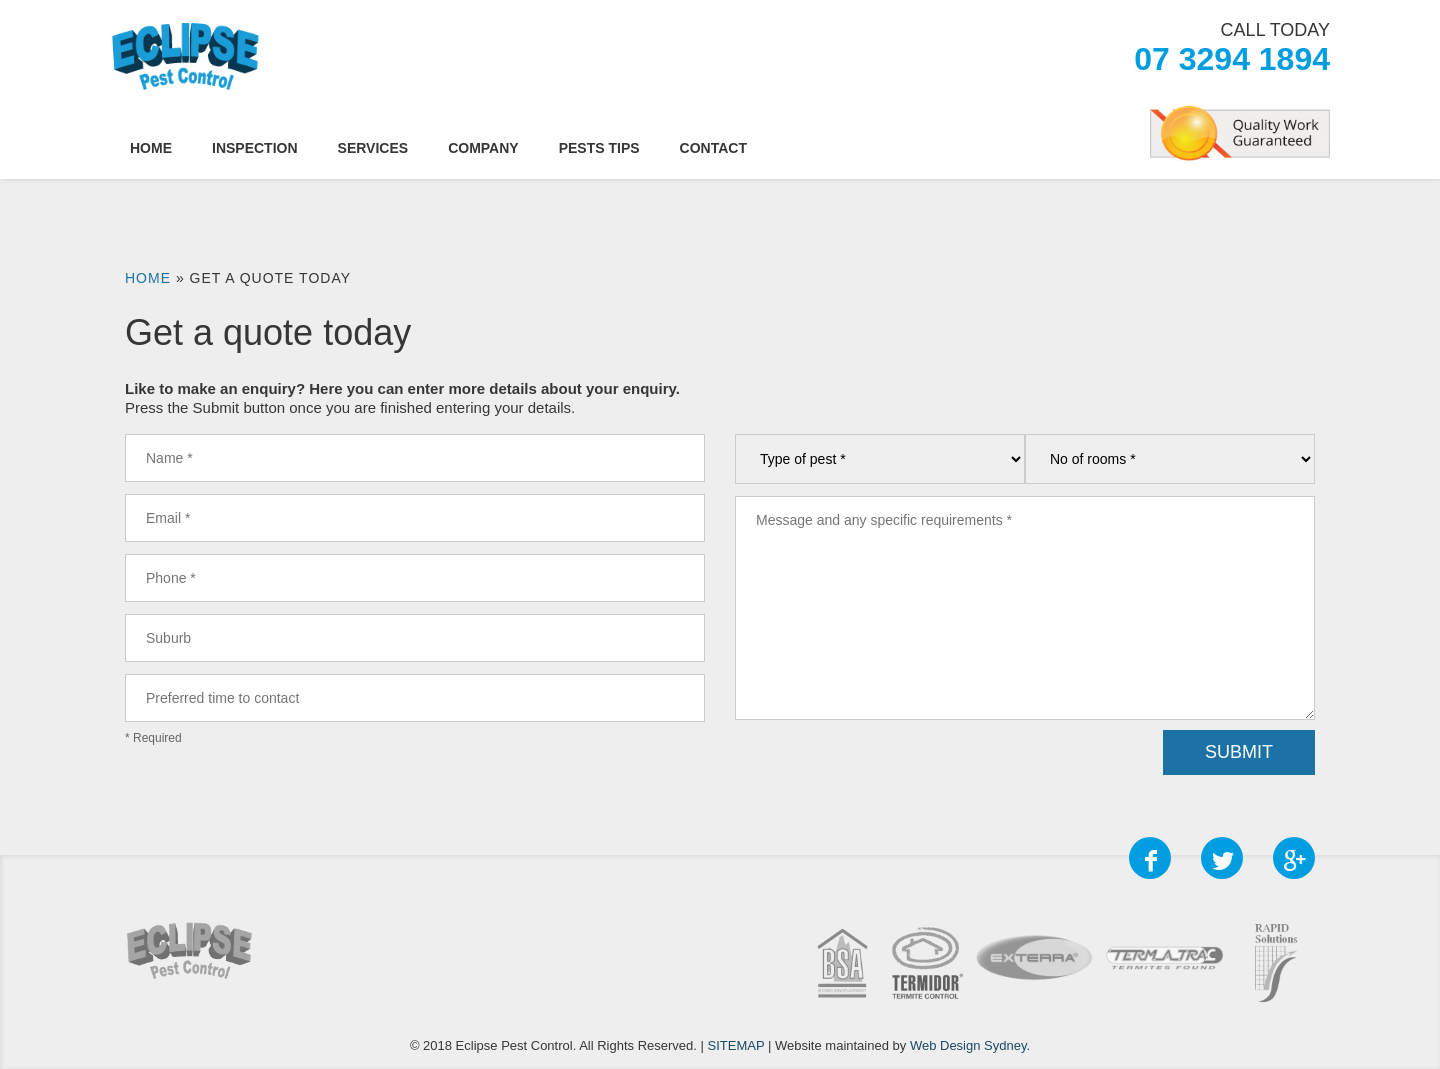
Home (151, 148)
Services (373, 148)
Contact (713, 148)
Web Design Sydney (968, 1045)
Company (483, 148)
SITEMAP (736, 1045)
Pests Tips (599, 148)
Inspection (255, 148)
